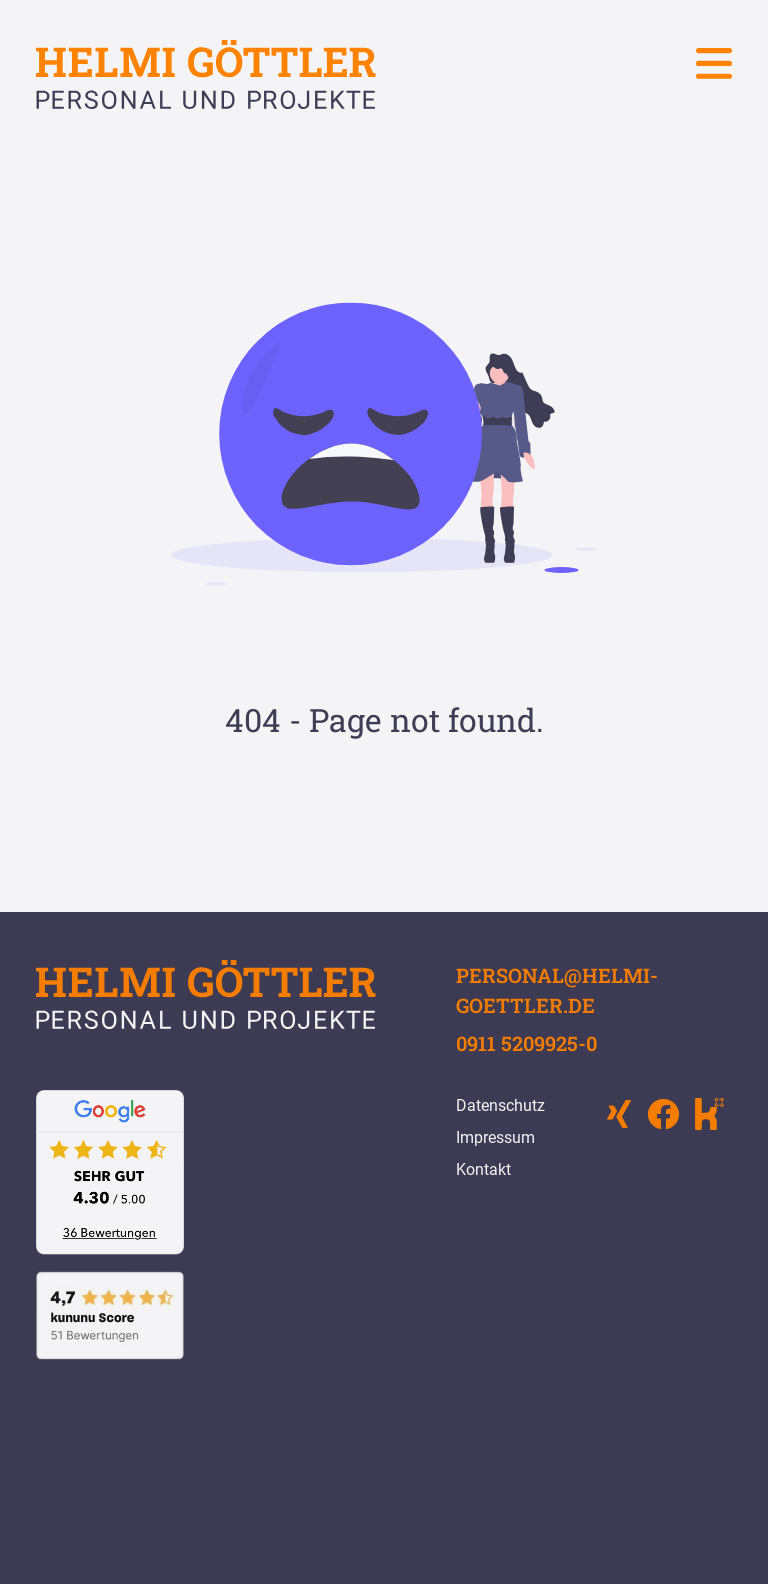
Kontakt (483, 1169)
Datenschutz (500, 1105)
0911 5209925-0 (526, 1043)
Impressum (495, 1137)
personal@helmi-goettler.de (557, 990)
